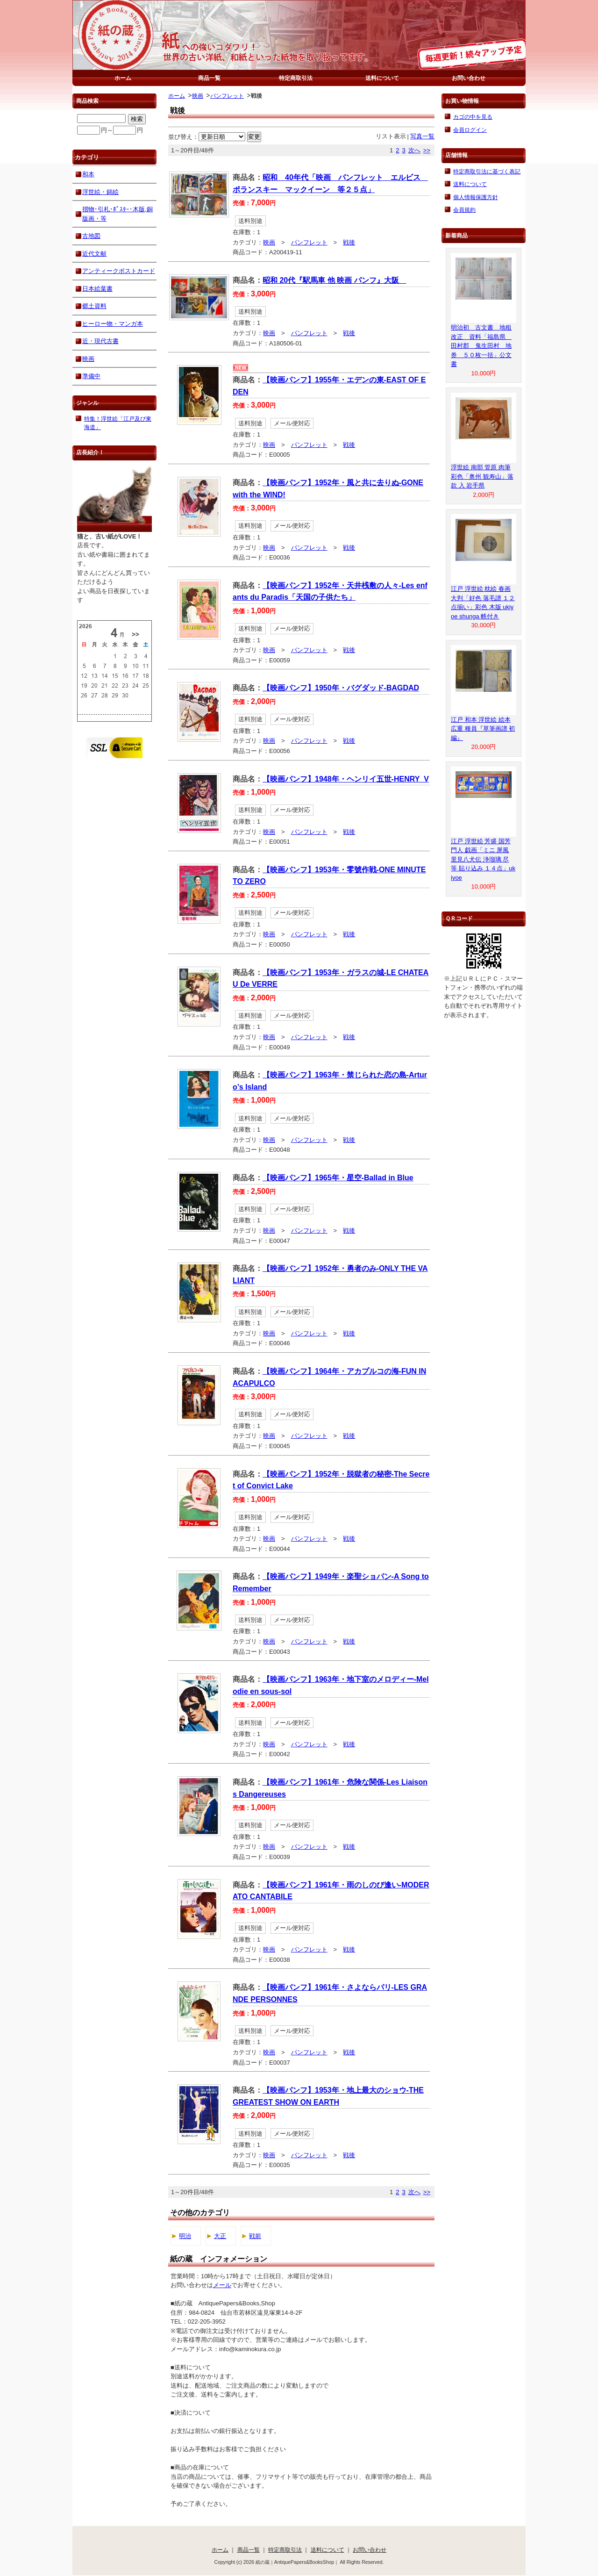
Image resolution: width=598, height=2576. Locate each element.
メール (222, 2285)
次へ (414, 150)
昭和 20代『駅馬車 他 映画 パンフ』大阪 (334, 280)
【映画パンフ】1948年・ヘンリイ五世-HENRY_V (346, 779)
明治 (185, 2235)
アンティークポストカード (118, 270)
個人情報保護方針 (475, 197)
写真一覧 (422, 136)
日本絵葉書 (97, 288)
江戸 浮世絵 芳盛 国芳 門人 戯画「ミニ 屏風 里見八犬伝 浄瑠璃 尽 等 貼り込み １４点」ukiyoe (483, 859)
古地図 (91, 235)
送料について (382, 78)
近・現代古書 (100, 340)
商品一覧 (209, 78)
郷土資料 (94, 305)
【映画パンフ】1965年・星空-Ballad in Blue (338, 1178)
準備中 (91, 376)
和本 (88, 174)
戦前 (255, 2235)
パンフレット (227, 96)
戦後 (349, 242)
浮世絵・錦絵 (100, 191)
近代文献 (94, 253)
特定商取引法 (296, 78)
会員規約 (464, 210)
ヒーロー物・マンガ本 (112, 323)
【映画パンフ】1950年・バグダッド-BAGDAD (341, 688)
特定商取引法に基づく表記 (486, 171)
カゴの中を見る (472, 117)
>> (426, 150)
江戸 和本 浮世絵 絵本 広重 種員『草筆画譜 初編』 (483, 728)
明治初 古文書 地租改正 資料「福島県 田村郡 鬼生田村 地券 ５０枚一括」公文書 (481, 345)
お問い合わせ (468, 78)
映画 (197, 96)
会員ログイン (470, 130)
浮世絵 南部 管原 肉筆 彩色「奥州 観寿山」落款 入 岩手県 (482, 476)
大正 (220, 2235)
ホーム (122, 78)
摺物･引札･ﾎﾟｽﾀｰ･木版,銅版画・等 (117, 214)
